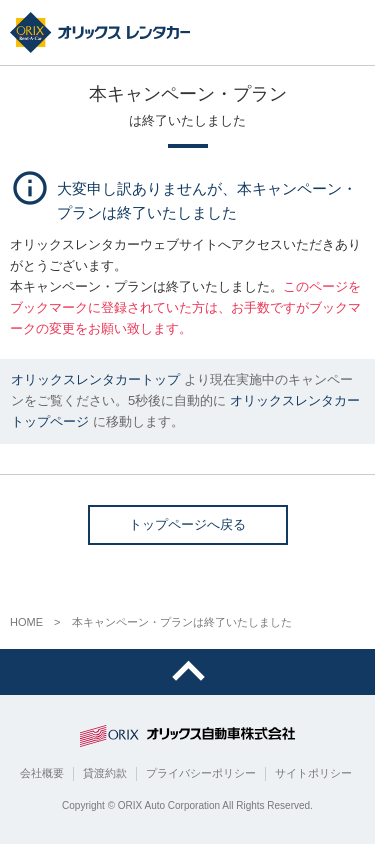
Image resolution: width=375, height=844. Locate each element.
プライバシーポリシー (201, 773)
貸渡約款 (105, 773)
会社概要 (42, 773)
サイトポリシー (313, 773)
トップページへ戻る (187, 524)
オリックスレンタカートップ (95, 379)
